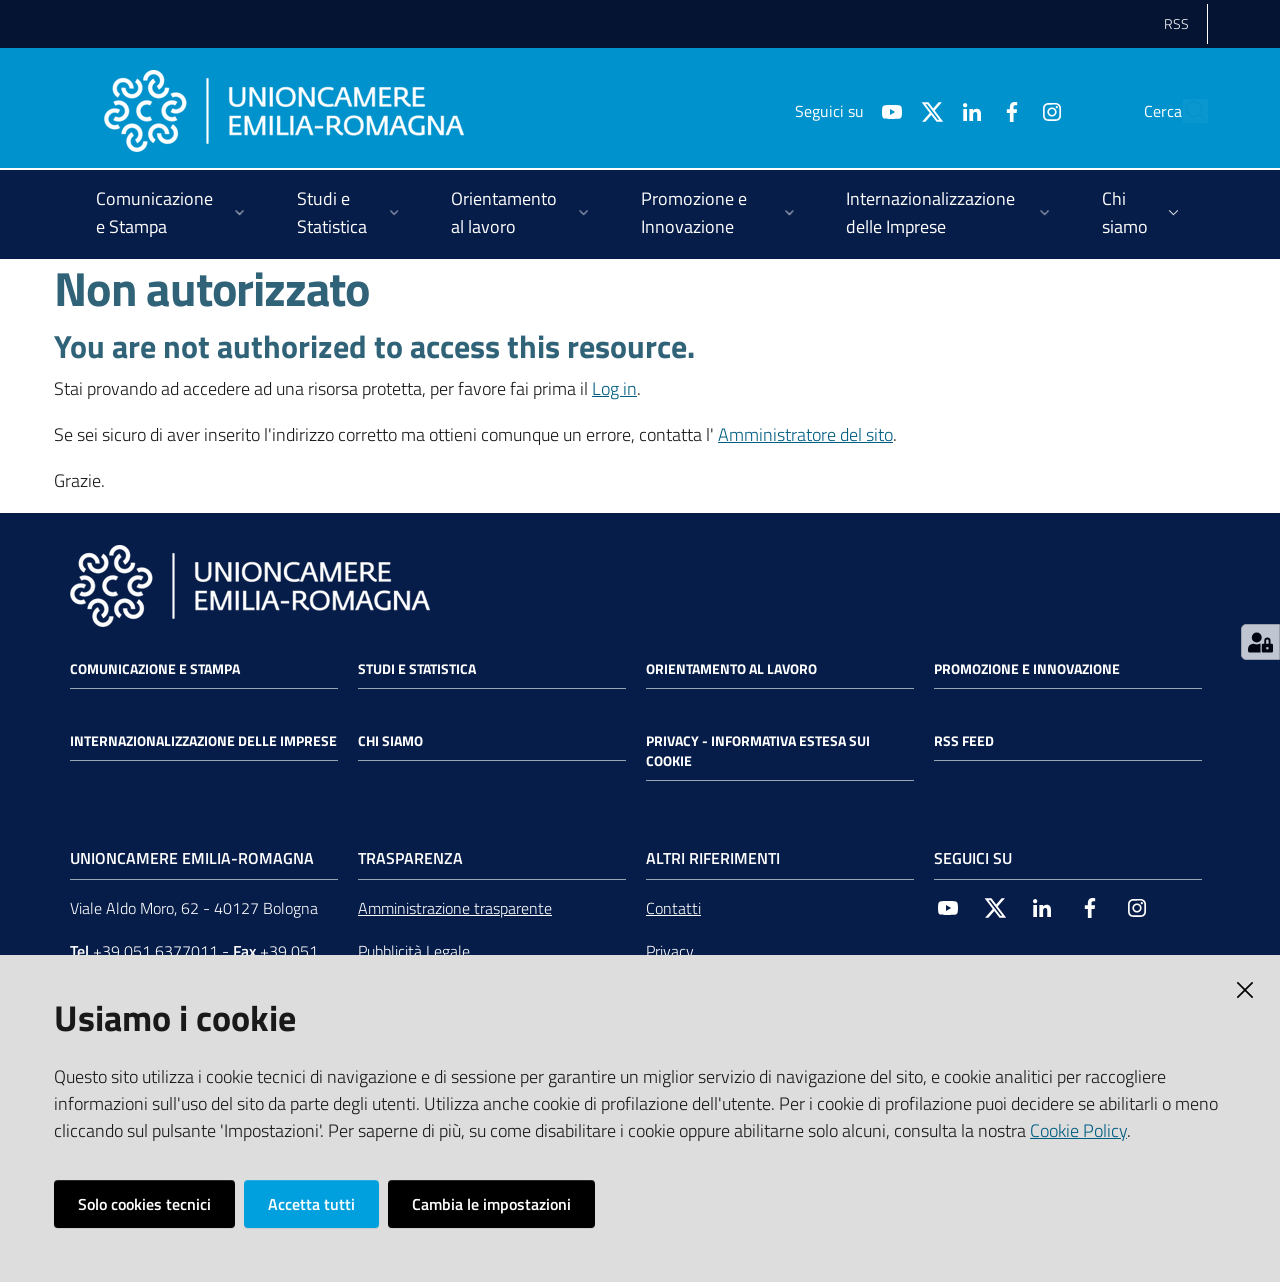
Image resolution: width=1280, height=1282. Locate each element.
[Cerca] (1184, 111)
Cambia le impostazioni (491, 1204)
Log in (614, 388)
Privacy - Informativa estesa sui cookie (758, 751)
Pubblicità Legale (414, 951)
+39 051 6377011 (155, 951)
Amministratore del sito (805, 434)
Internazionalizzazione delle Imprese (203, 741)
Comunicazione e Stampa (155, 669)
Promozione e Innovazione (1027, 669)
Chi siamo (390, 741)
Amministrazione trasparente (455, 908)
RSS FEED (964, 741)
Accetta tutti (311, 1204)
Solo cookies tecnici (144, 1204)
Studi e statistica (417, 669)
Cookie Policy (1078, 1130)
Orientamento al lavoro (731, 669)
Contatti (673, 908)
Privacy (670, 951)
